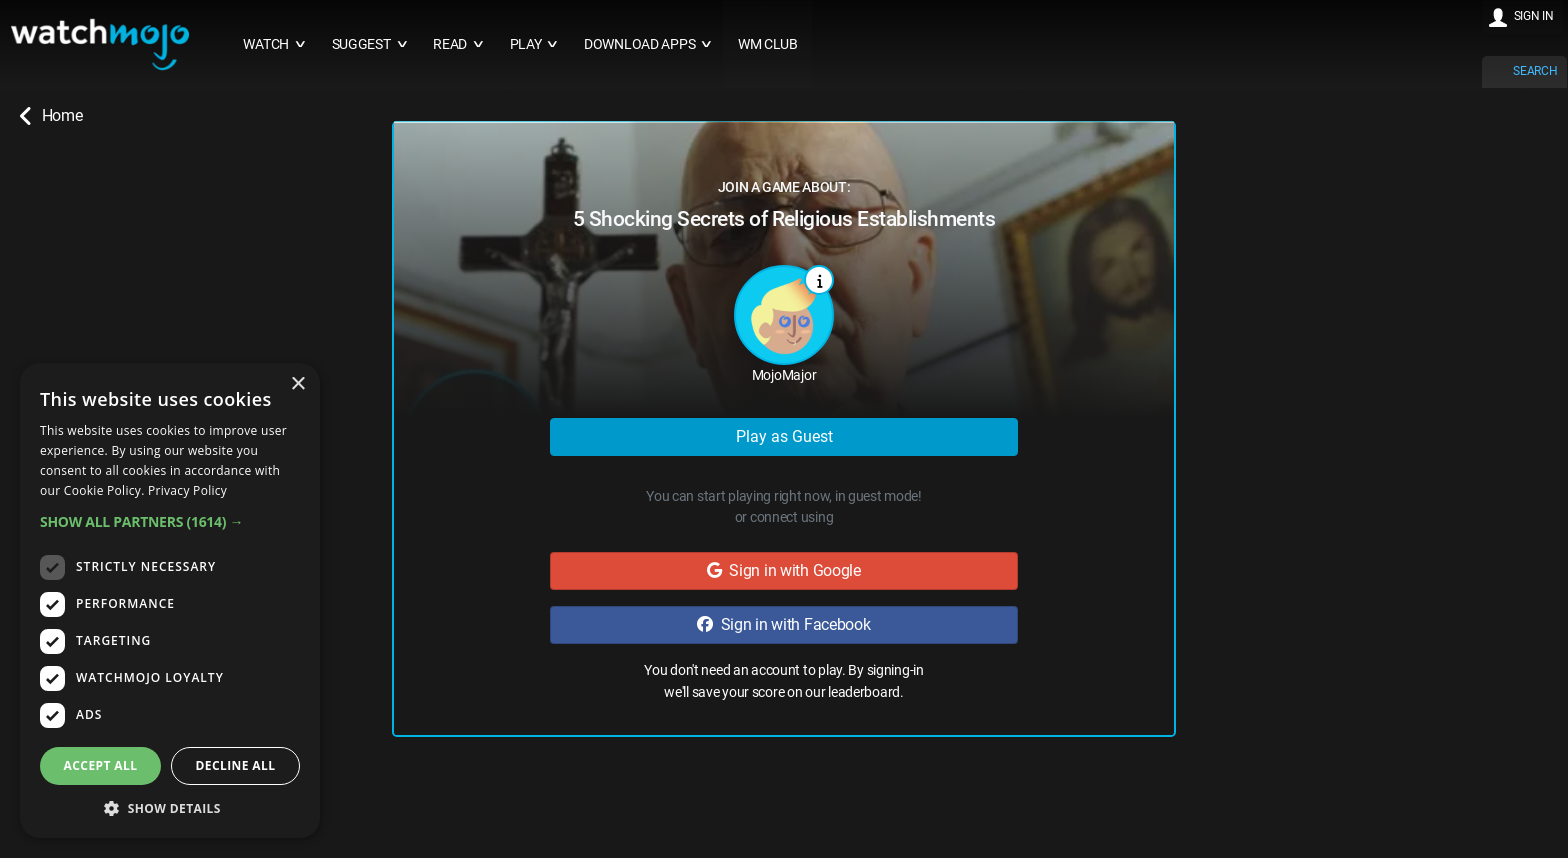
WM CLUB (768, 44)
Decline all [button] (236, 765)
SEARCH (1535, 71)
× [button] (297, 384)
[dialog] (170, 600)
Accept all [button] (101, 765)
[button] (170, 521)
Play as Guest (784, 436)
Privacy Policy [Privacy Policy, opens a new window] (187, 490)
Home (51, 116)
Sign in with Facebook (783, 624)
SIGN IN (1534, 16)
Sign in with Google (784, 570)
